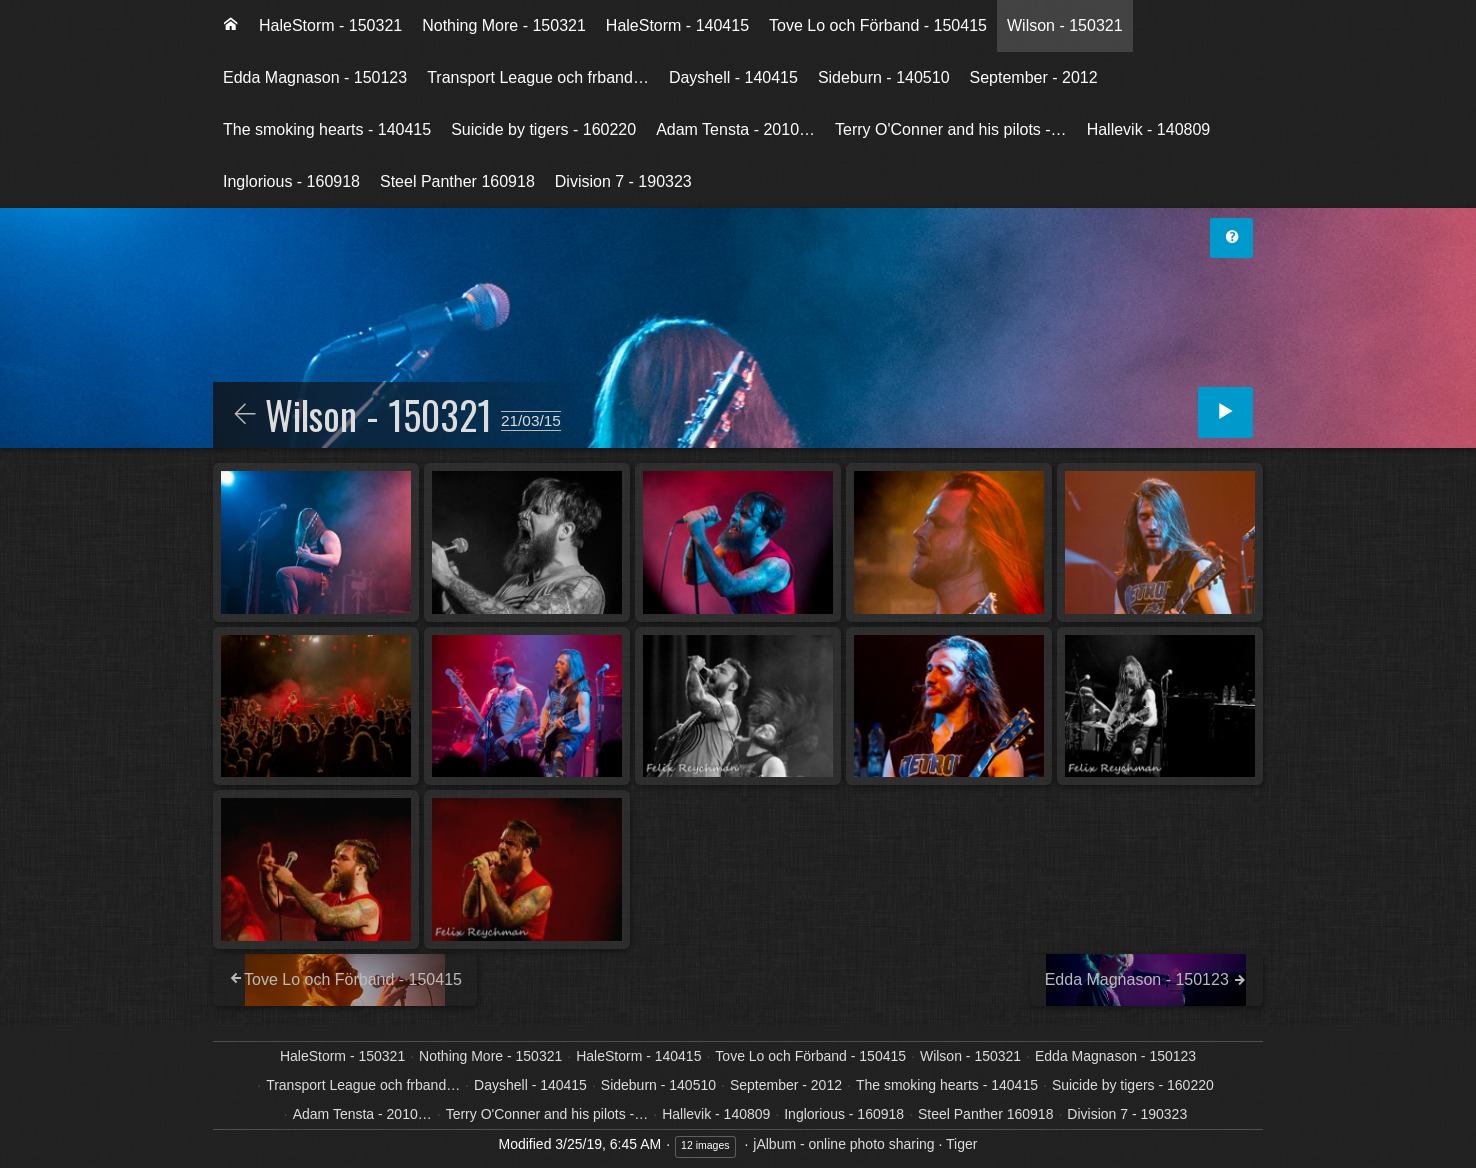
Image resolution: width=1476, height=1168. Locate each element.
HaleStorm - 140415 (677, 25)
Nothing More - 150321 (504, 25)
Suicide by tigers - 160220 (543, 129)
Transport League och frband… (538, 77)
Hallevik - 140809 (1149, 129)
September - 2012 (1034, 77)
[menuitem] (231, 26)
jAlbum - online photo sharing (843, 1144)
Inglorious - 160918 (291, 181)
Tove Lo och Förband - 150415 (878, 25)
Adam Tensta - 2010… (735, 129)
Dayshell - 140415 (733, 77)
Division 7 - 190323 (623, 181)
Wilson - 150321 (1065, 25)
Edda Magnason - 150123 (315, 77)
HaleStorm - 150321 (330, 25)
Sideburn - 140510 (884, 77)
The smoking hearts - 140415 (327, 129)
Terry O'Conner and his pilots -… (951, 129)
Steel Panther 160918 (457, 181)
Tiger (961, 1144)
